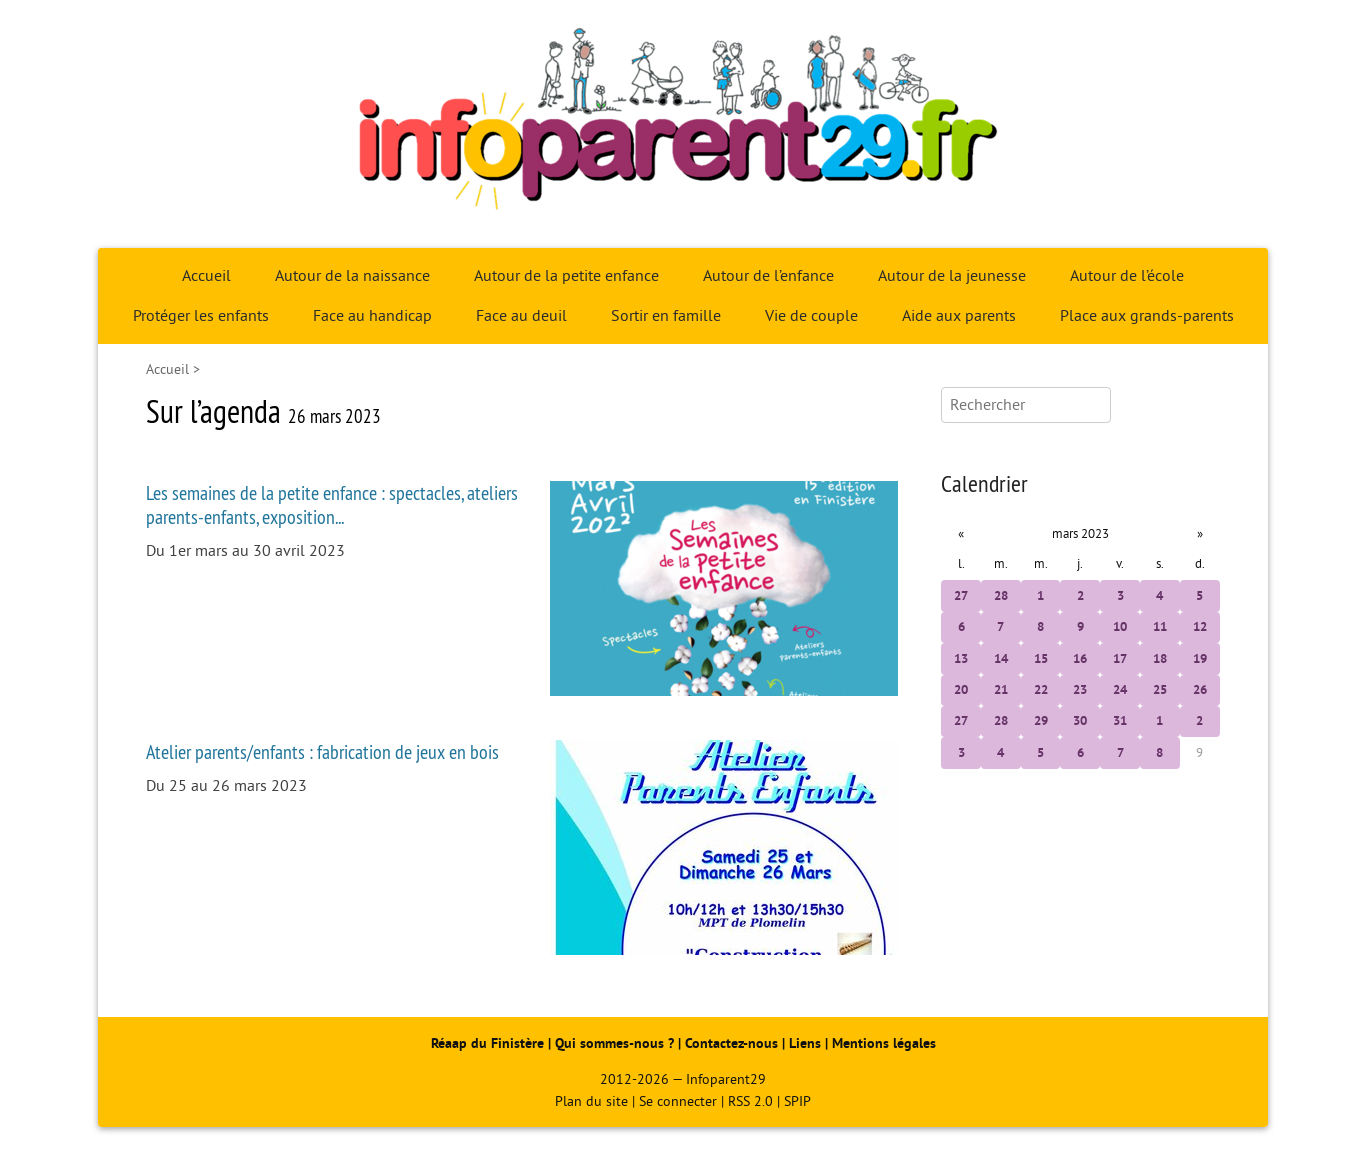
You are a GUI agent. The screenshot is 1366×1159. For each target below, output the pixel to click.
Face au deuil (521, 316)
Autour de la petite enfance (566, 276)
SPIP (797, 1101)
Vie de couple (811, 316)
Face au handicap (372, 316)
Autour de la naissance (352, 276)
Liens (805, 1043)
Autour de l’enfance (768, 276)
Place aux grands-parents (1147, 316)
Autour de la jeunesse (952, 276)
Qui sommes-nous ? (616, 1043)
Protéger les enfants (201, 316)
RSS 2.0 (750, 1101)
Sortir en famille (666, 316)
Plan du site (591, 1101)
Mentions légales (884, 1043)
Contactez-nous (731, 1043)
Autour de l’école (1127, 276)
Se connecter (678, 1101)
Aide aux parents (959, 316)
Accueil (206, 276)
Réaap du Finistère (487, 1043)
